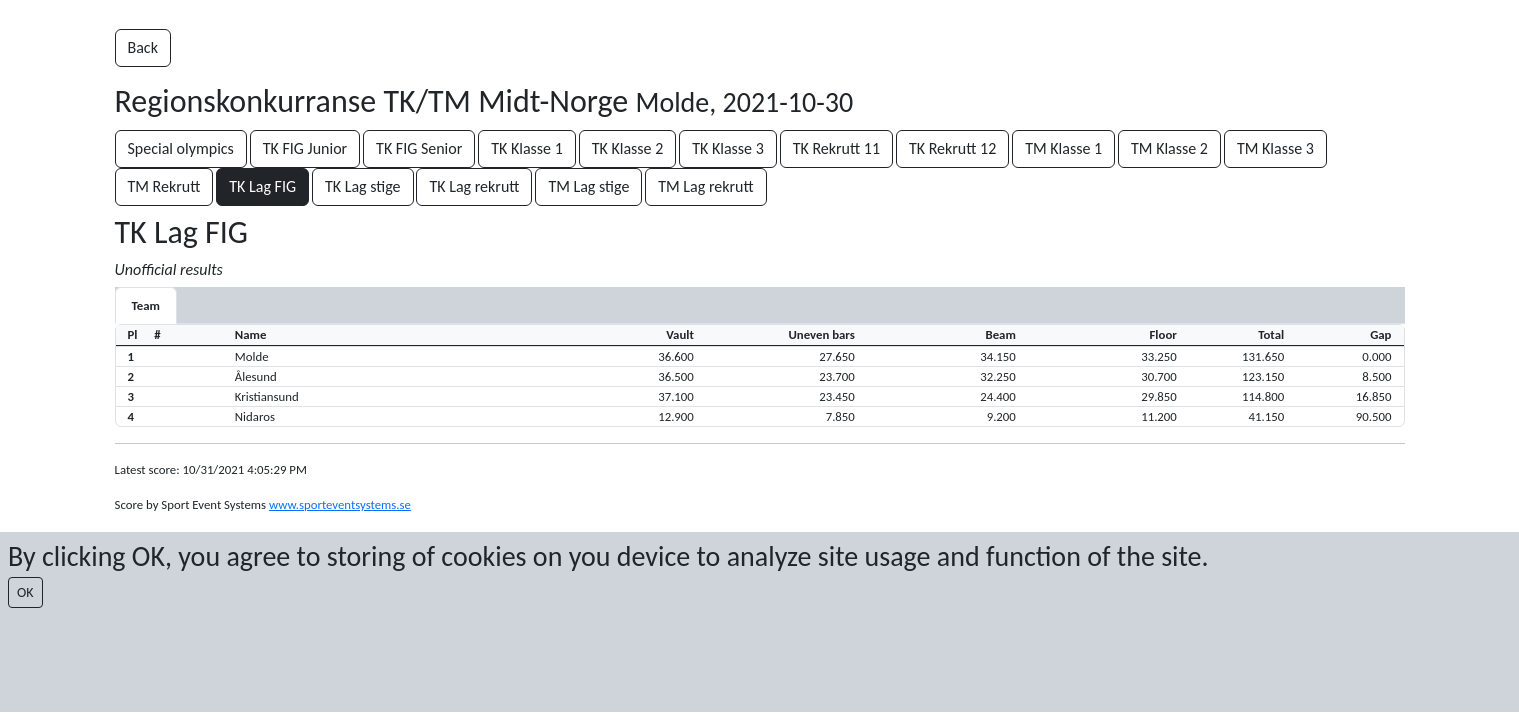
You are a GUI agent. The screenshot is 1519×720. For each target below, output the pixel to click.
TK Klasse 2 (628, 148)
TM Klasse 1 (1063, 148)
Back (143, 47)
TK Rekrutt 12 (952, 148)
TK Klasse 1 (527, 148)
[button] (760, 356)
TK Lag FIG (262, 186)
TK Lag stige (363, 186)
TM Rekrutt (164, 186)
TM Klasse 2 (1169, 148)
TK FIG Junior (305, 148)
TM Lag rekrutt (705, 186)
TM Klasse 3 (1275, 148)
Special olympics (181, 148)
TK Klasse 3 (728, 148)
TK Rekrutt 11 (836, 148)
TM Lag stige (588, 186)
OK (25, 592)
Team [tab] (146, 305)
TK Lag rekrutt (474, 186)
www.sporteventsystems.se (340, 504)
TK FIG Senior (419, 148)
